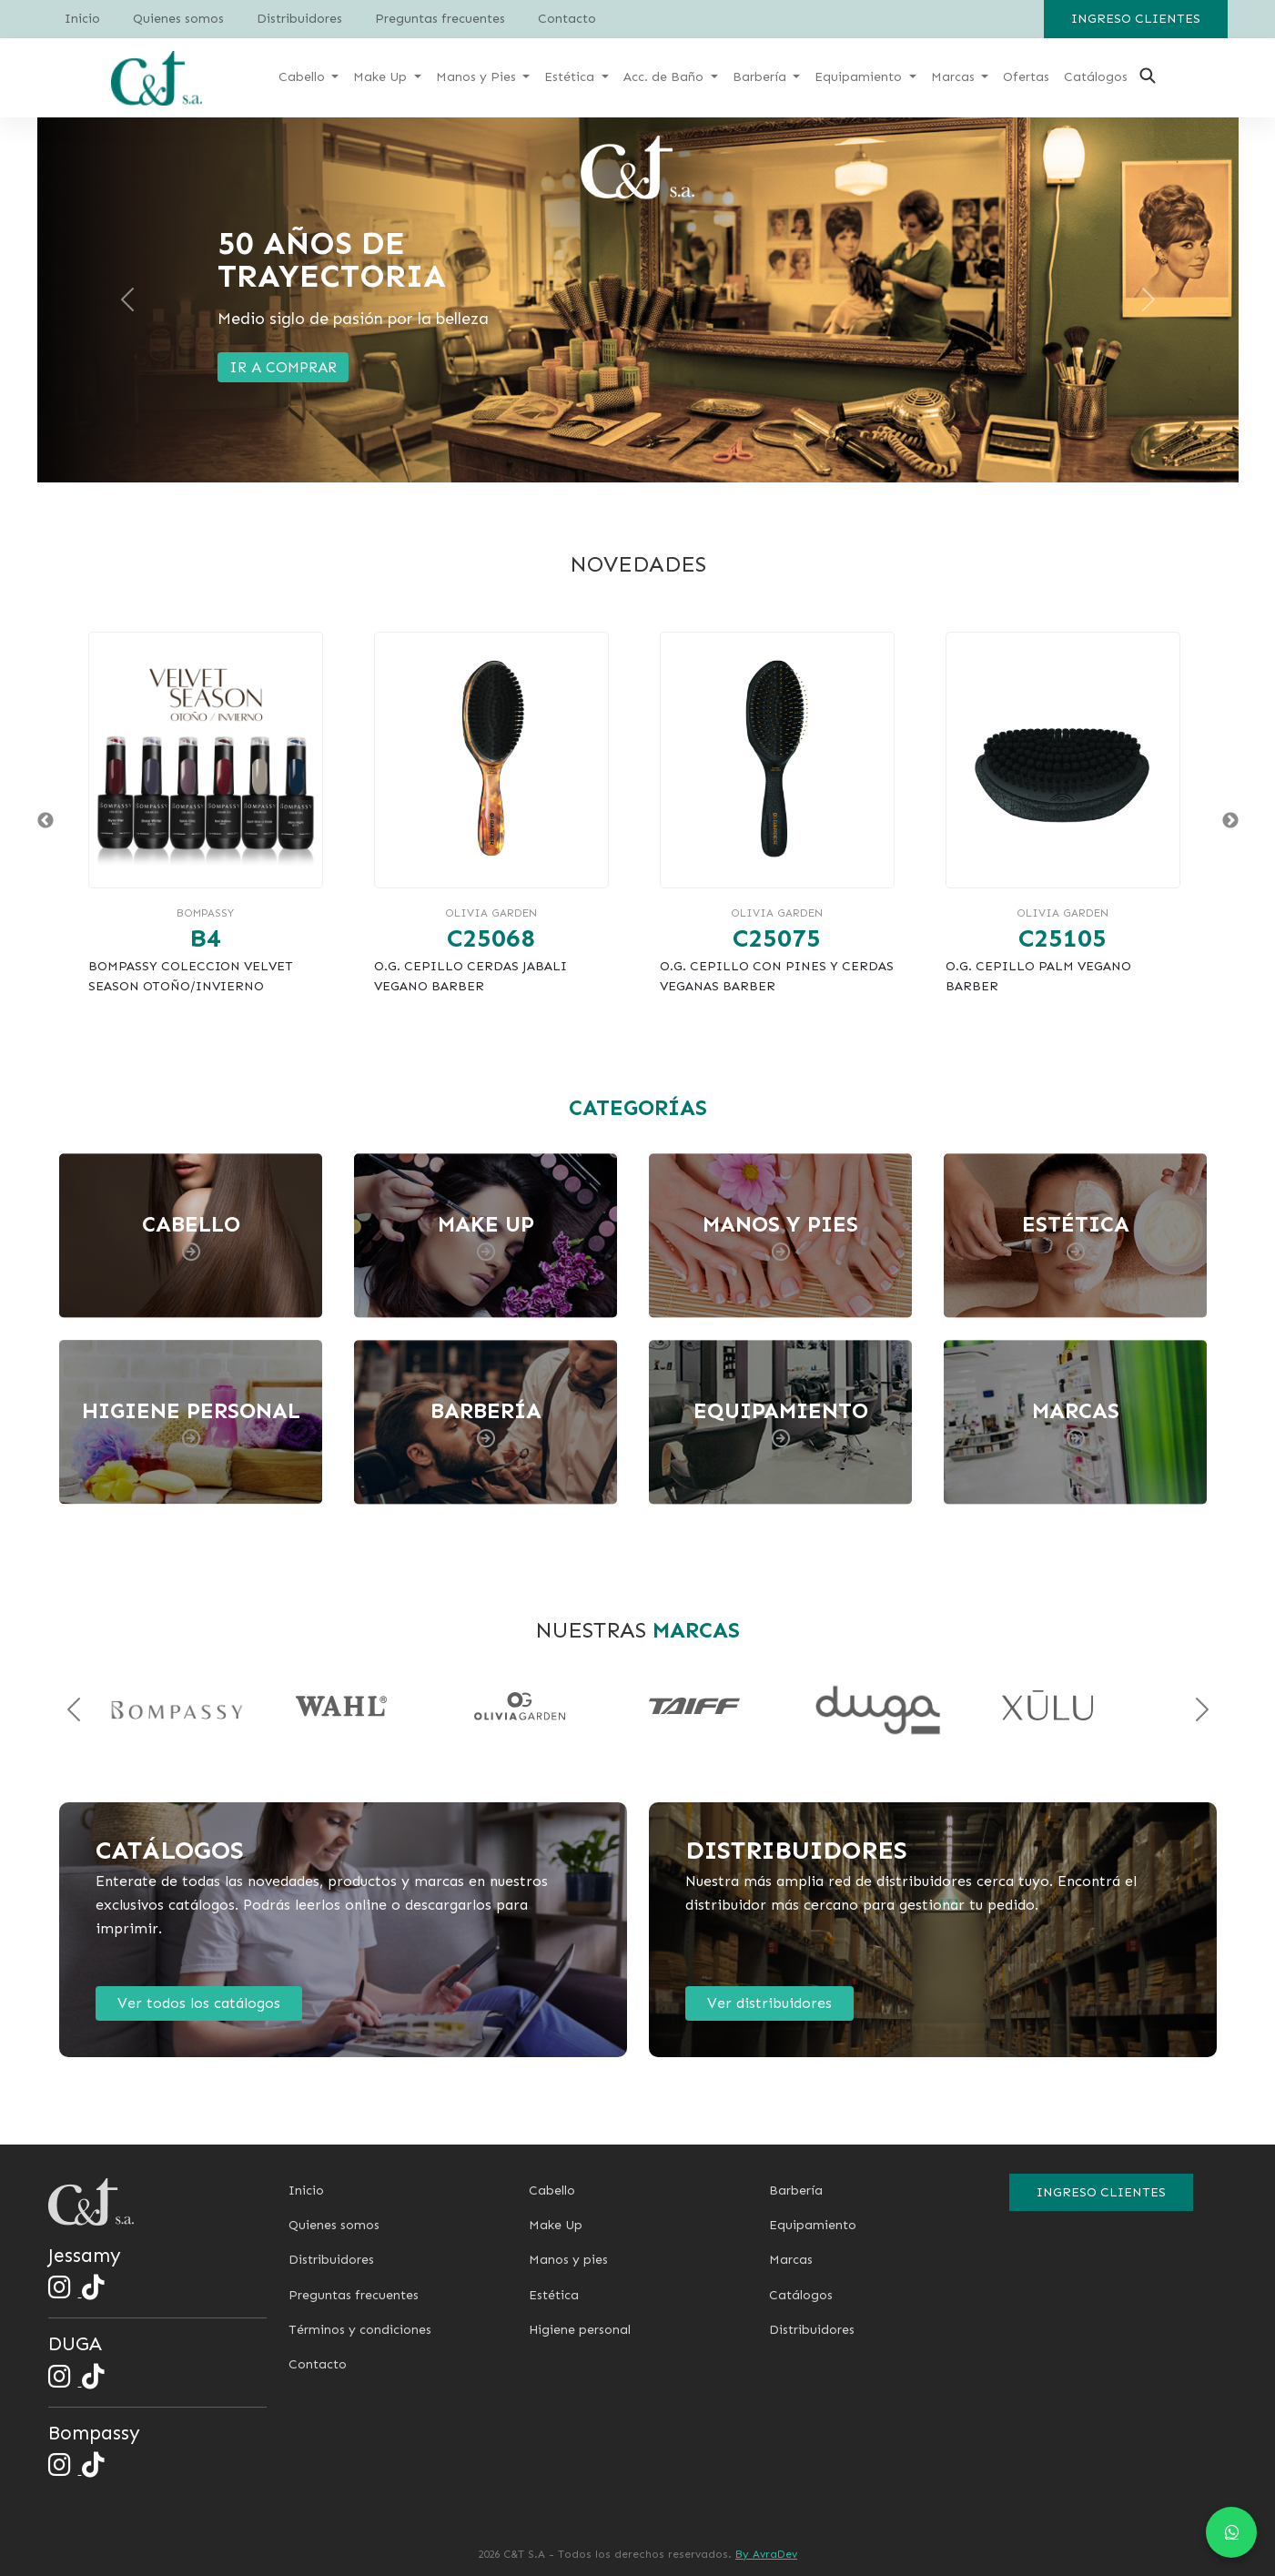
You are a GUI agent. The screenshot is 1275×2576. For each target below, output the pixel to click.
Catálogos (801, 2295)
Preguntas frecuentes (440, 18)
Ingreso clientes (1135, 18)
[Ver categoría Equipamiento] (785, 1422)
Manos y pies (568, 2259)
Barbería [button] (761, 77)
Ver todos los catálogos (198, 2003)
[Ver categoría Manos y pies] (785, 1235)
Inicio (82, 18)
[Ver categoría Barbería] (490, 1422)
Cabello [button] (303, 77)
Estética (554, 2295)
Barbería (796, 2190)
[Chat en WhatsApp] (1231, 2532)
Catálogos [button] (1096, 77)
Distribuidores (299, 18)
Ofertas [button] (1026, 77)
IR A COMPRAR (283, 367)
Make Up (555, 2225)
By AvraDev (766, 2554)
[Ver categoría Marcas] (1080, 1422)
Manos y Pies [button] (478, 77)
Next (1230, 821)
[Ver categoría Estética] (1080, 1235)
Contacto (567, 18)
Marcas (791, 2259)
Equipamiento (812, 2225)
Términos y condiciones (359, 2330)
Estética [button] (571, 77)
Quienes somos (178, 18)
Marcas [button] (954, 77)
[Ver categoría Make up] (490, 1235)
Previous (45, 821)
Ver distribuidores (769, 2003)
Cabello (552, 2190)
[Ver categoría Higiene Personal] (195, 1422)
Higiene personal (580, 2330)
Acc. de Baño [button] (665, 77)
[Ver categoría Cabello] (195, 1235)
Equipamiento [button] (860, 77)
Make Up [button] (381, 77)
